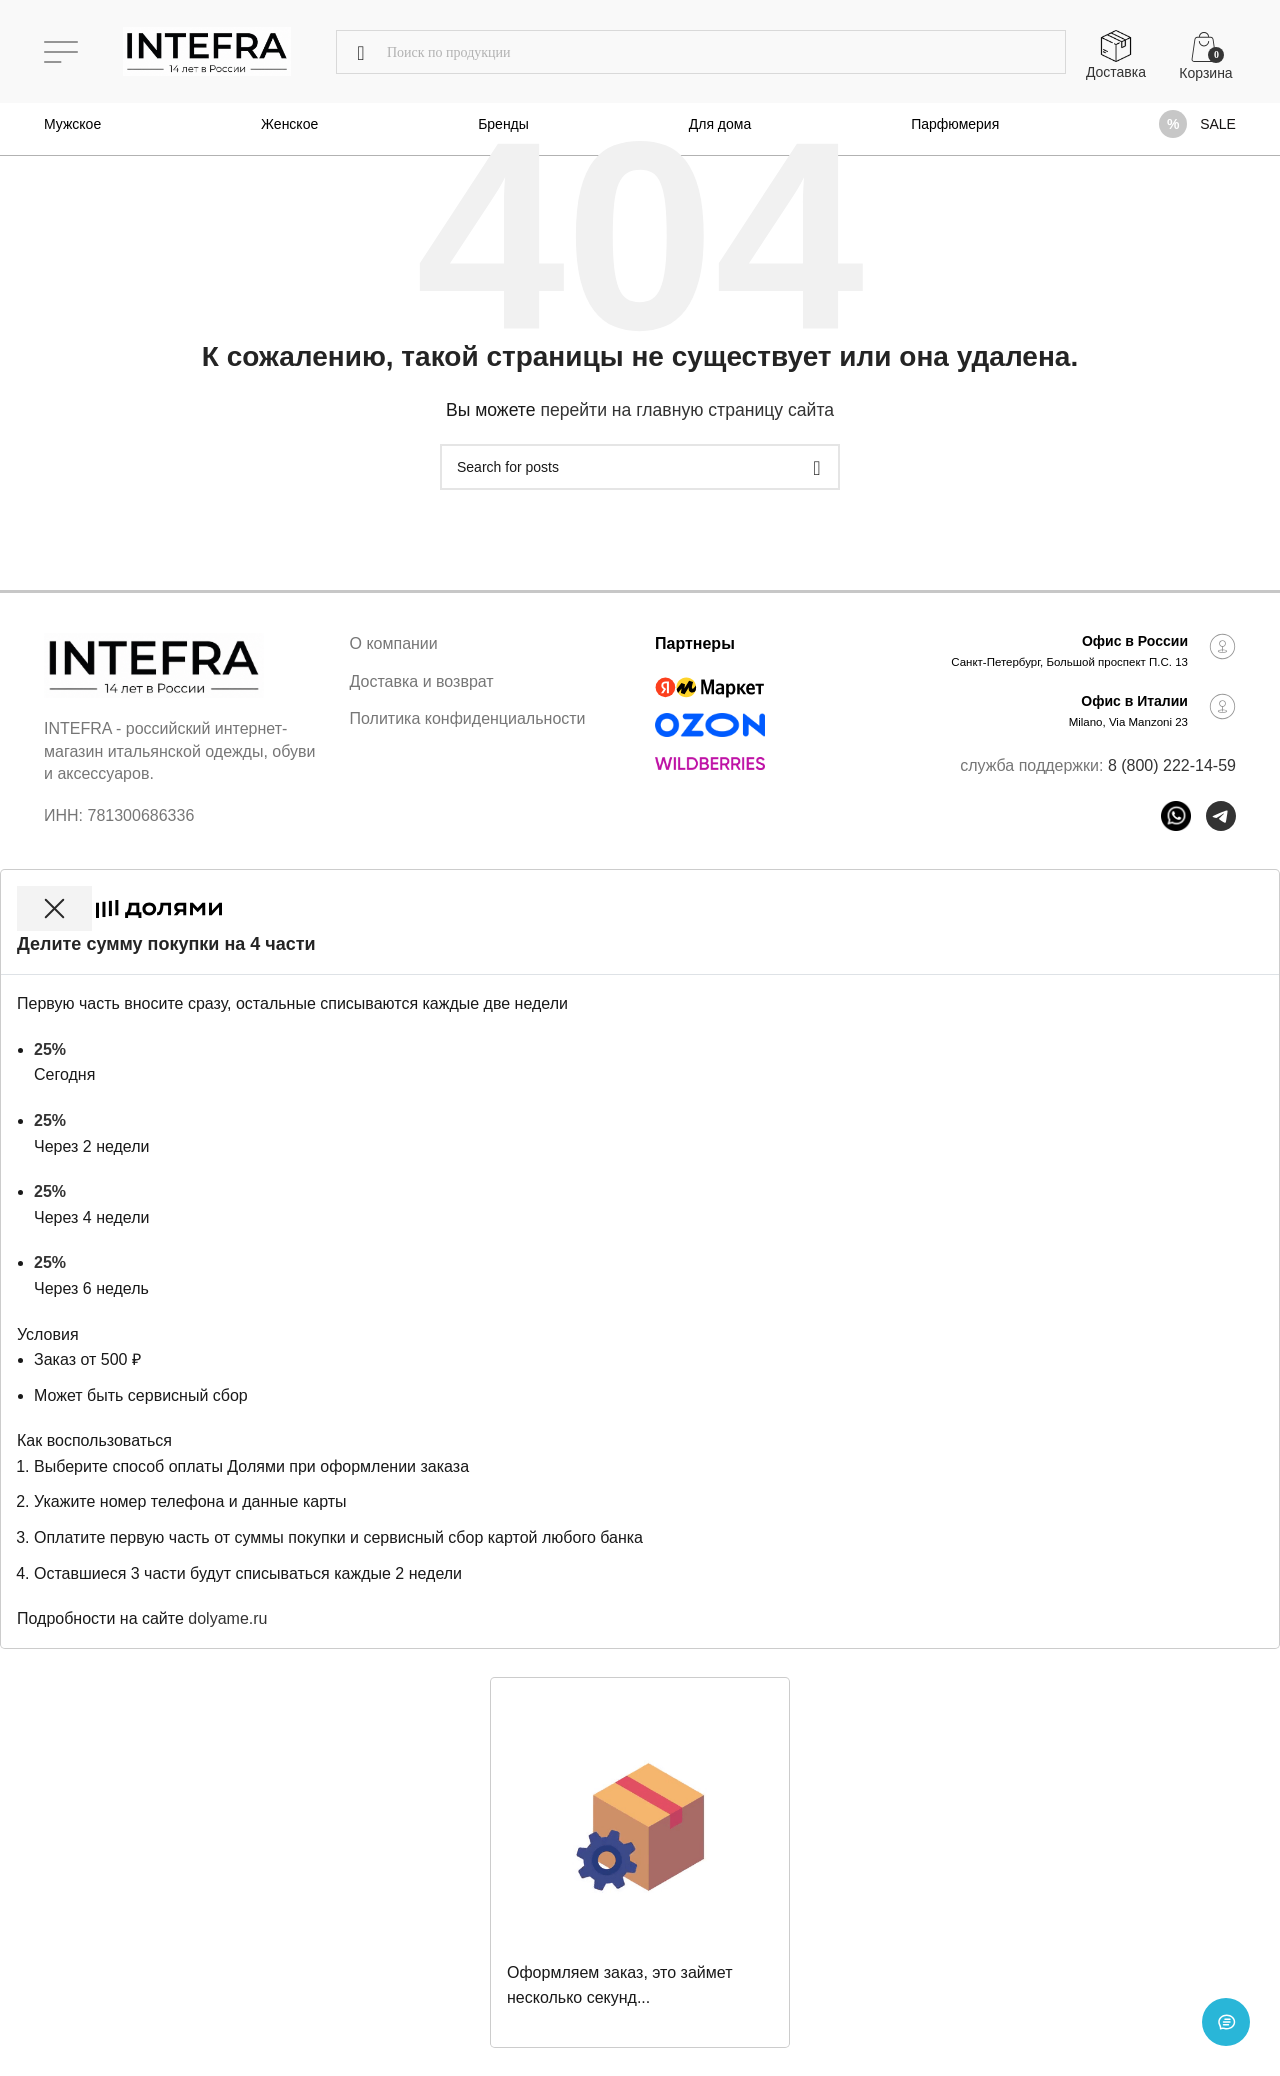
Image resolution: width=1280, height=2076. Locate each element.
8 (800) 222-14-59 (1172, 765)
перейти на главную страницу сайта (687, 410)
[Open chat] (1226, 2022)
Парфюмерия (955, 124)
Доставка (1116, 72)
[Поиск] (701, 52)
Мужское (72, 124)
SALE (1218, 124)
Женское (289, 124)
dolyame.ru (227, 1618)
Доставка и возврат (422, 681)
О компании (394, 643)
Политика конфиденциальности (468, 718)
